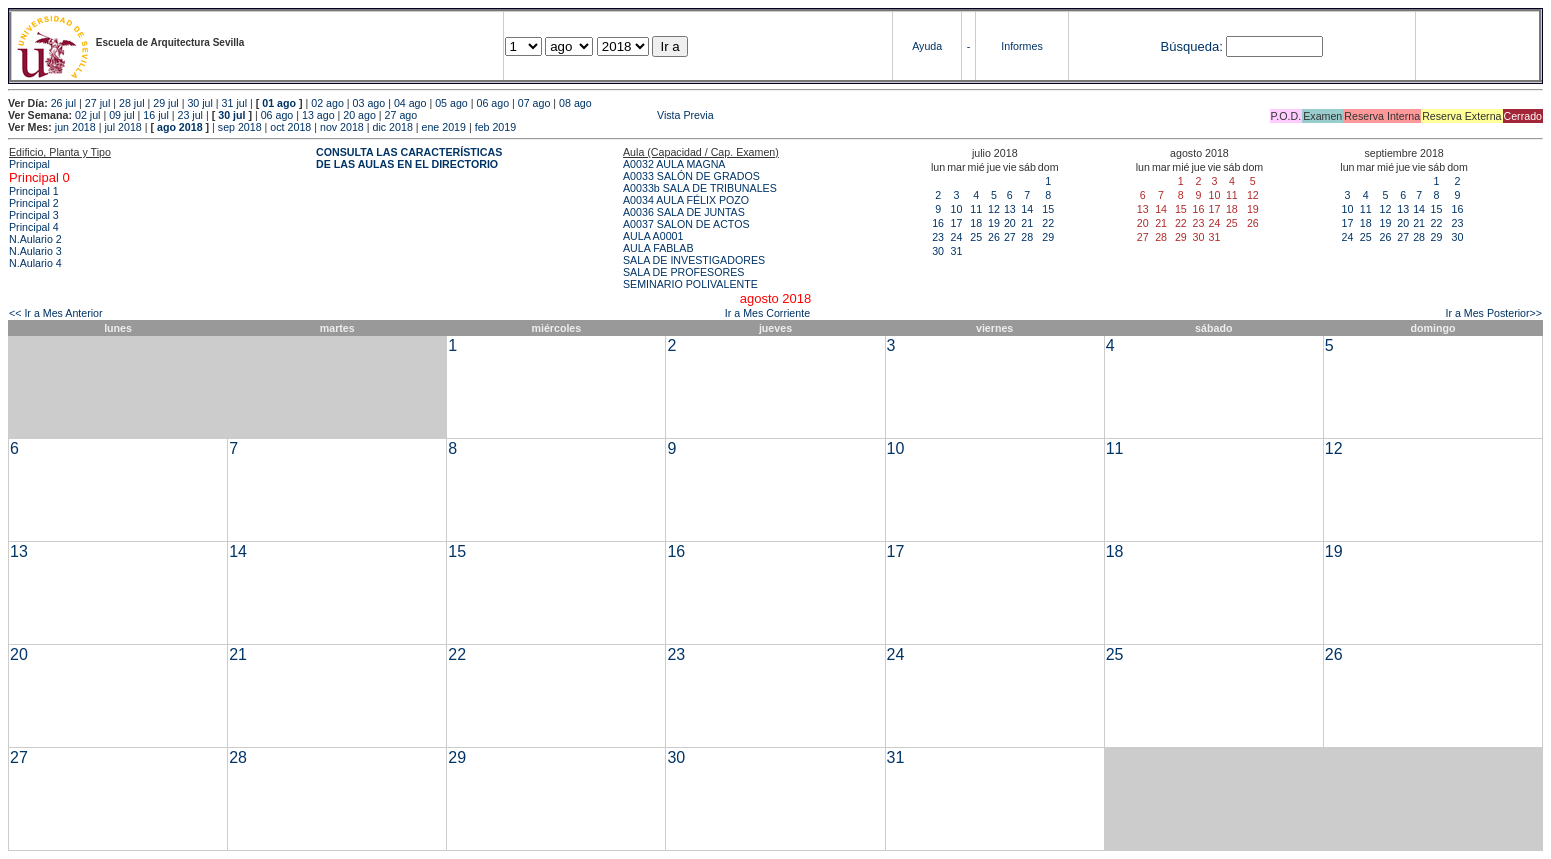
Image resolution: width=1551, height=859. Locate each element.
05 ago (451, 103)
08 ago (575, 103)
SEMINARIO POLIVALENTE (690, 284)
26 (994, 237)
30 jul (199, 103)
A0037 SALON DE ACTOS (686, 224)
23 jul (190, 115)
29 (1048, 237)
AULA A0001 (653, 236)
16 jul (155, 115)
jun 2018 (75, 127)
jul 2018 (122, 127)
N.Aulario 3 (35, 251)
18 (976, 223)
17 (956, 223)
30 (938, 251)
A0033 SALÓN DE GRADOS (691, 176)
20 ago (359, 115)
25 (976, 237)
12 (994, 209)
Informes (1021, 46)
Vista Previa (567, 115)
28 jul (131, 103)
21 (1027, 223)
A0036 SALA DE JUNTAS (684, 212)
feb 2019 (495, 127)
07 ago (534, 103)
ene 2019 (444, 127)
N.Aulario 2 (35, 239)
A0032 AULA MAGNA (674, 164)
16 (938, 223)
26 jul (63, 103)
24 (956, 237)
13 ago (318, 115)
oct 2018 (290, 127)
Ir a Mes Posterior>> (1493, 313)
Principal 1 (34, 191)
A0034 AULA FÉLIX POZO (686, 200)
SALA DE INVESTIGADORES (694, 260)
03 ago (369, 103)
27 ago (401, 115)
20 (1010, 223)
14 (1027, 209)
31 (956, 251)
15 (1048, 209)
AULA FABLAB (658, 248)
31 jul (234, 103)
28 (1027, 237)
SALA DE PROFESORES (683, 272)
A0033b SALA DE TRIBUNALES (700, 188)
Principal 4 (34, 227)
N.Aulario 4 (35, 263)
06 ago (492, 103)
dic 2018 (393, 127)
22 (1048, 223)
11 (976, 209)
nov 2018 (342, 127)
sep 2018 (240, 127)
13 (1010, 209)
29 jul (165, 103)
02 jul (87, 115)
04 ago (410, 103)
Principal (29, 164)
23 (938, 237)
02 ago (327, 103)
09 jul (121, 115)
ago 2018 (180, 127)
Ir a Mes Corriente (767, 313)
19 (994, 223)
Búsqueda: (1192, 46)
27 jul (97, 103)
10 (956, 209)
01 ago (279, 103)
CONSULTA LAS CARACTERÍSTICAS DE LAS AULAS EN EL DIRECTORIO (409, 158)
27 (1010, 237)
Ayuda (927, 46)
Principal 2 (34, 203)
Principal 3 (34, 215)
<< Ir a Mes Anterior (56, 313)
